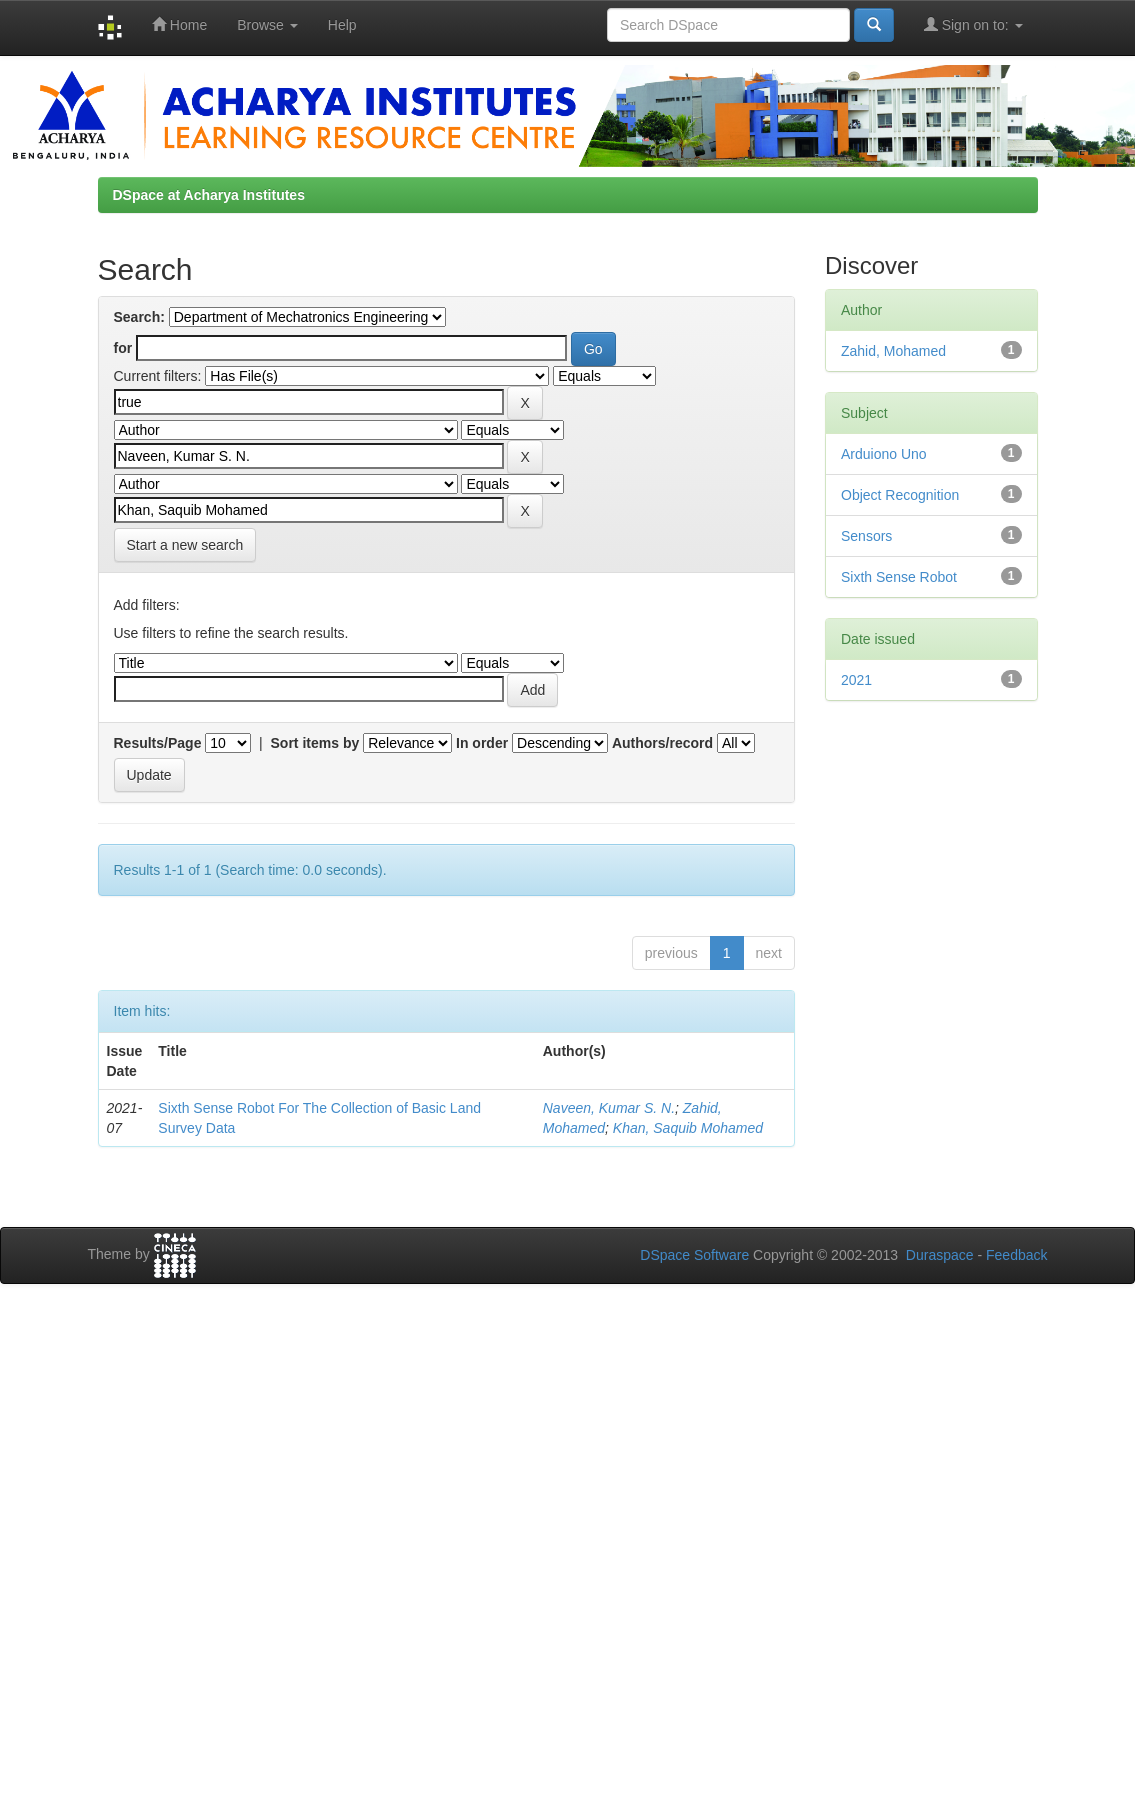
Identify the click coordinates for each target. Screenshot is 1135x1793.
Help (342, 25)
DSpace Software (694, 1255)
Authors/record (662, 743)
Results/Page (158, 743)
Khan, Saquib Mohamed (688, 1128)
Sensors (866, 536)
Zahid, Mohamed (893, 351)
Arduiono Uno (884, 454)
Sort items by (315, 743)
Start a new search (185, 545)
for (123, 348)
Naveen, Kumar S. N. (609, 1108)
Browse (267, 25)
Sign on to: (973, 24)
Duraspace (940, 1255)
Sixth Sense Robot (899, 577)
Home (179, 24)
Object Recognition (900, 495)
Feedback (1016, 1255)
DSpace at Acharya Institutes (209, 195)
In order (482, 743)
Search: (139, 317)
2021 (856, 680)
